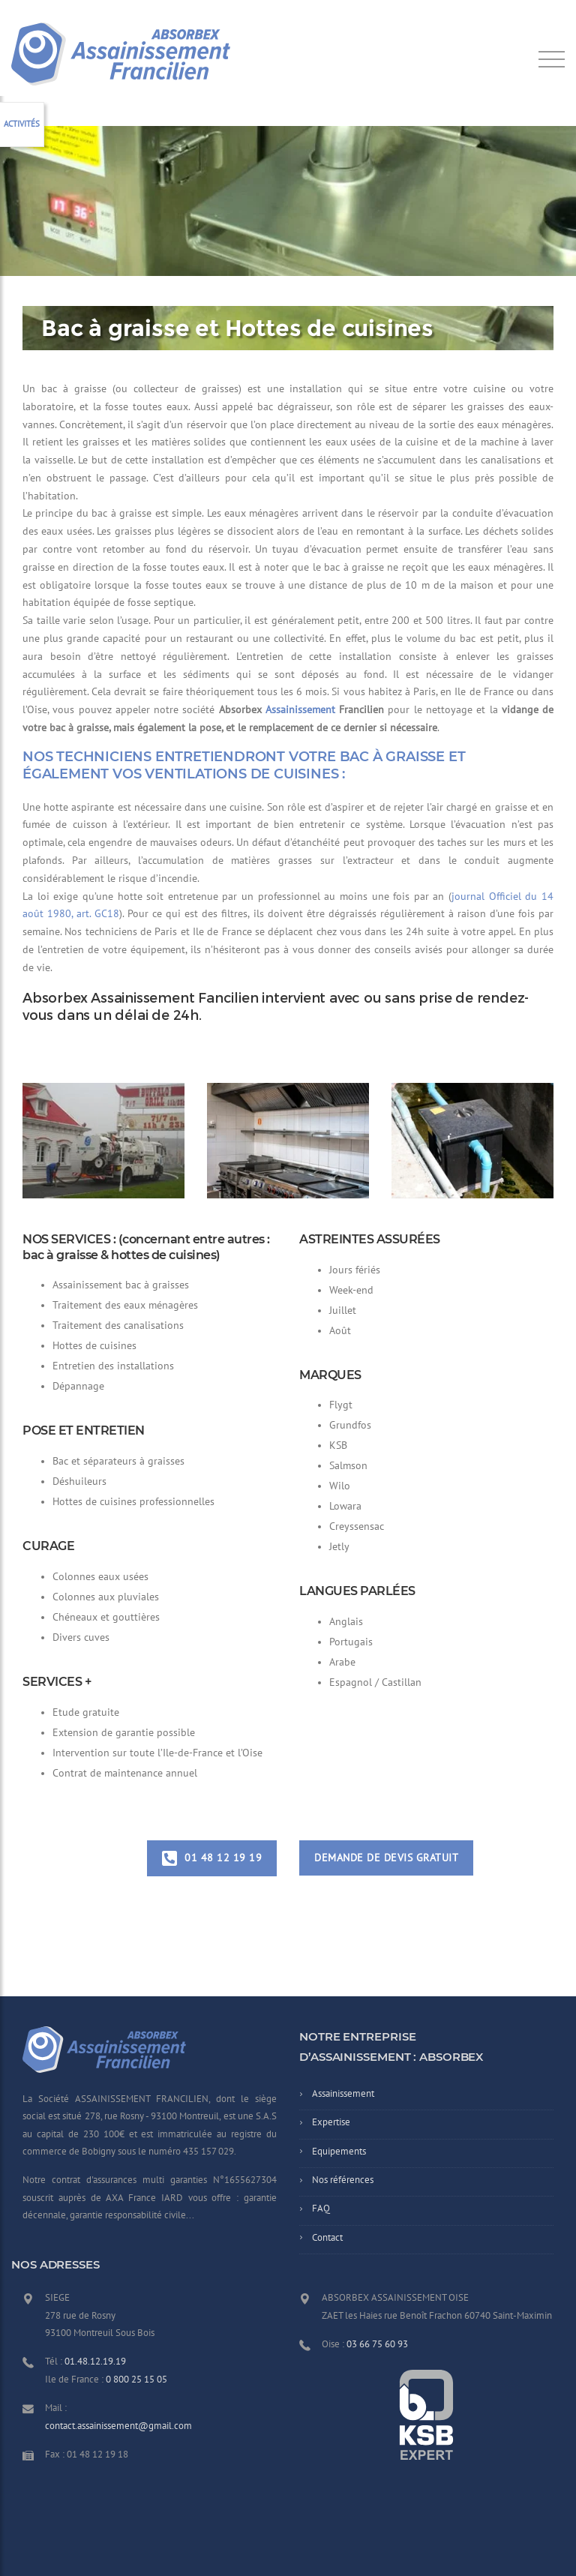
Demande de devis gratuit (386, 1858)
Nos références (343, 2180)
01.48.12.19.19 (95, 2362)
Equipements (339, 2152)
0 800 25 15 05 (136, 2380)
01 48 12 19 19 (212, 1858)
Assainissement (300, 709)
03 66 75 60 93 (377, 2344)
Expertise (331, 2122)
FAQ (321, 2209)
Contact (327, 2238)
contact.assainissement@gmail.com (118, 2426)
